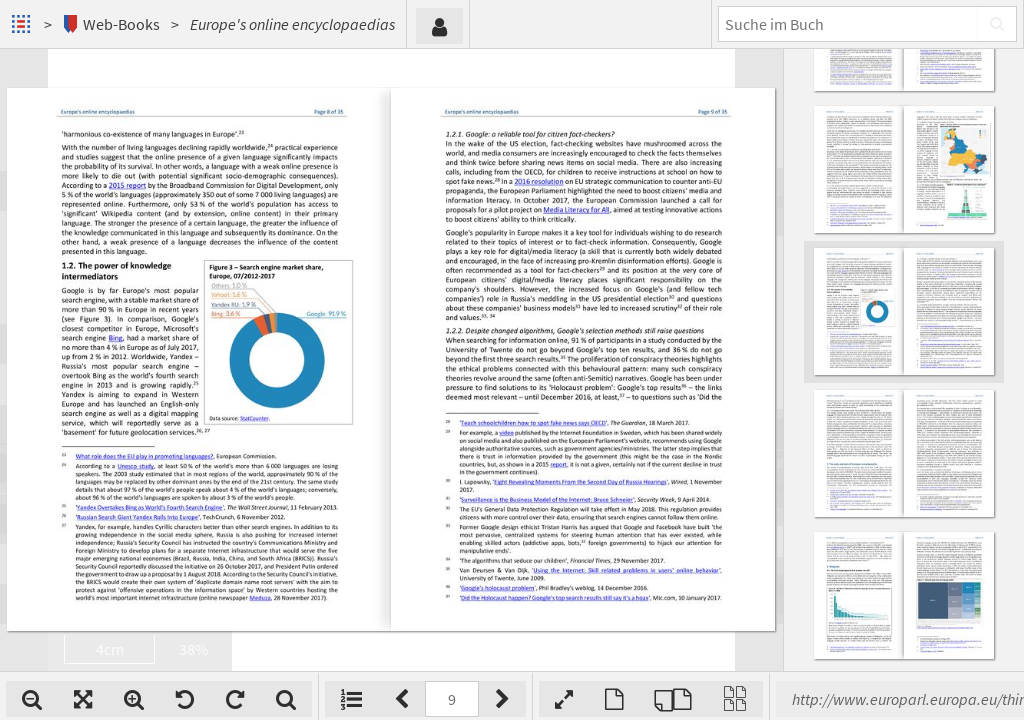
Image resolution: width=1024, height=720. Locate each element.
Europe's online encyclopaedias (292, 24)
